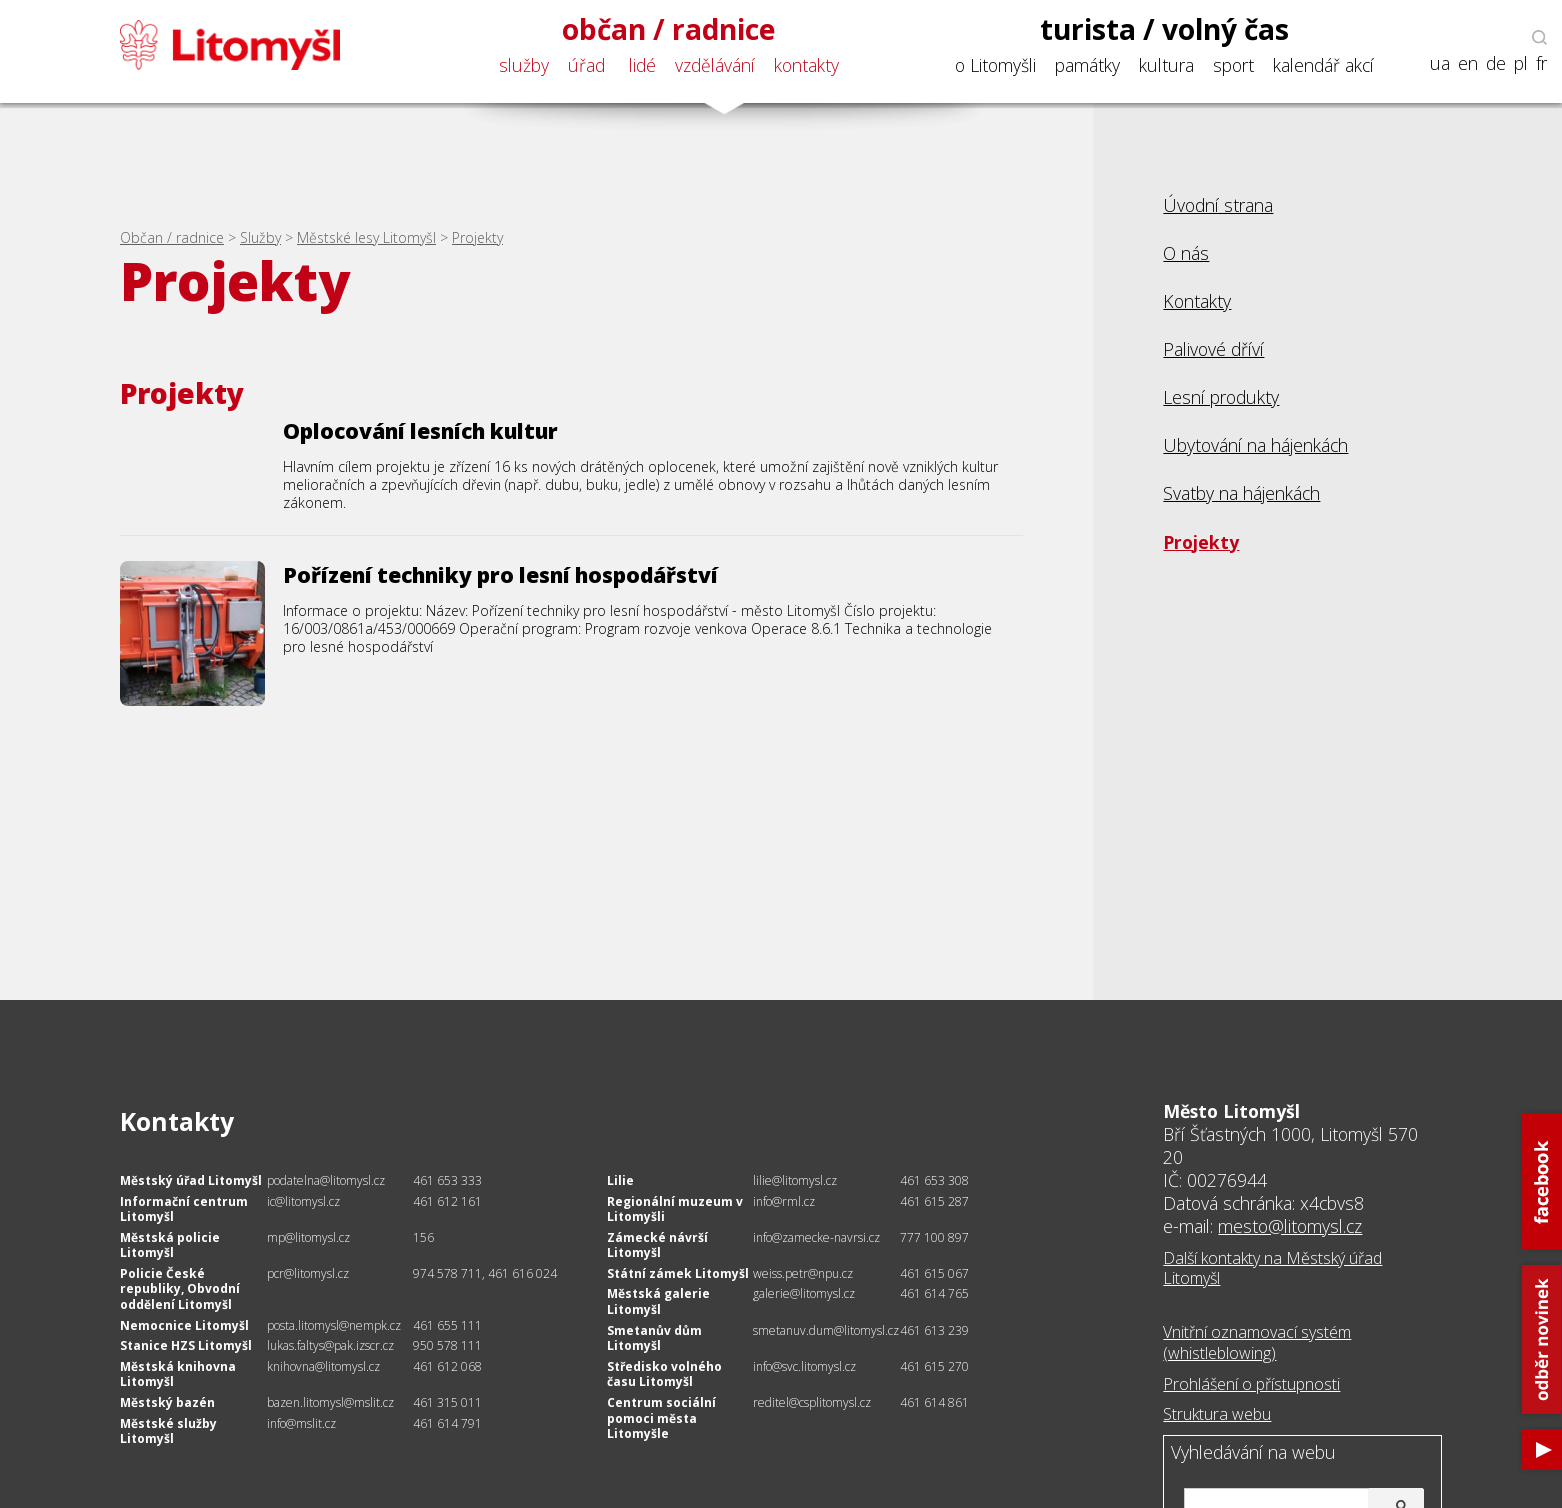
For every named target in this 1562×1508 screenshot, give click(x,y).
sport (1233, 65)
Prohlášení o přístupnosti (1251, 1384)
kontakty (806, 65)
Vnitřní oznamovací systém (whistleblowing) (1257, 1342)
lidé (642, 65)
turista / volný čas (1164, 29)
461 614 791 (447, 1423)
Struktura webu (1217, 1414)
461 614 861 (934, 1402)
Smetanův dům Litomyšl (654, 1338)
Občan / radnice (172, 237)
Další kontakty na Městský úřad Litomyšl (1272, 1268)
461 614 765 (934, 1293)
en (1468, 63)
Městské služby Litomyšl (168, 1431)
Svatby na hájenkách (1241, 493)
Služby (260, 237)
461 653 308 (934, 1180)
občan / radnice (669, 29)
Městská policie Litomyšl (170, 1245)
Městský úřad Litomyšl (191, 1180)
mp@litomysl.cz (308, 1237)
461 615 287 (934, 1201)
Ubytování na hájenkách (1255, 445)
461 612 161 (447, 1201)
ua (1440, 63)
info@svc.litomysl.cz (804, 1366)
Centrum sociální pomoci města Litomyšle (661, 1418)
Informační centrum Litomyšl (184, 1209)
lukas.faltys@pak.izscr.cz (330, 1345)
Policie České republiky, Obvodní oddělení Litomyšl (180, 1289)
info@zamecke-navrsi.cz (816, 1237)
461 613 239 (934, 1330)
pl (1521, 63)
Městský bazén (167, 1402)
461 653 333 (447, 1180)
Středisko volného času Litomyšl (664, 1374)
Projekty (477, 237)
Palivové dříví (1213, 349)
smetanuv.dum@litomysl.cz (826, 1330)
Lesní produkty (1221, 397)
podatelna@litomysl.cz (326, 1180)
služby (524, 65)
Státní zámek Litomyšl (678, 1273)
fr (1541, 63)
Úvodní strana (1218, 205)
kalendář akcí (1323, 65)
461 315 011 (447, 1402)
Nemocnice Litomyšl (184, 1325)
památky (1087, 65)
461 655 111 (447, 1325)
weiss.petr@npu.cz (803, 1273)
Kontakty (1197, 301)
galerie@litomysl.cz (804, 1293)
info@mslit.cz (301, 1423)
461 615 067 (934, 1273)
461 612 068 (447, 1366)
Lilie (620, 1180)
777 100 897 (934, 1237)
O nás (1186, 253)
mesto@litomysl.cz (1290, 1226)
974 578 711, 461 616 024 (485, 1273)
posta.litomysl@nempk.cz (334, 1325)
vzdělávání (715, 65)
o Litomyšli (995, 65)
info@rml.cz (784, 1201)
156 (423, 1237)
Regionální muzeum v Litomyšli (675, 1209)
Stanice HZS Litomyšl (186, 1345)
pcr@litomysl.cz (308, 1273)
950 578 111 (447, 1345)
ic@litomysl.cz (303, 1201)
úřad (586, 65)
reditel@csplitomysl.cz (812, 1402)
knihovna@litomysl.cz (323, 1366)
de (1496, 63)
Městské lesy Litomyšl (366, 237)
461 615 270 (934, 1366)
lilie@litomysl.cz (795, 1180)
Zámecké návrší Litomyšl (657, 1245)
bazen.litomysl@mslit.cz (330, 1402)
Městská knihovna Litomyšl (178, 1374)
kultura (1166, 65)
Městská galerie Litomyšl (658, 1301)
